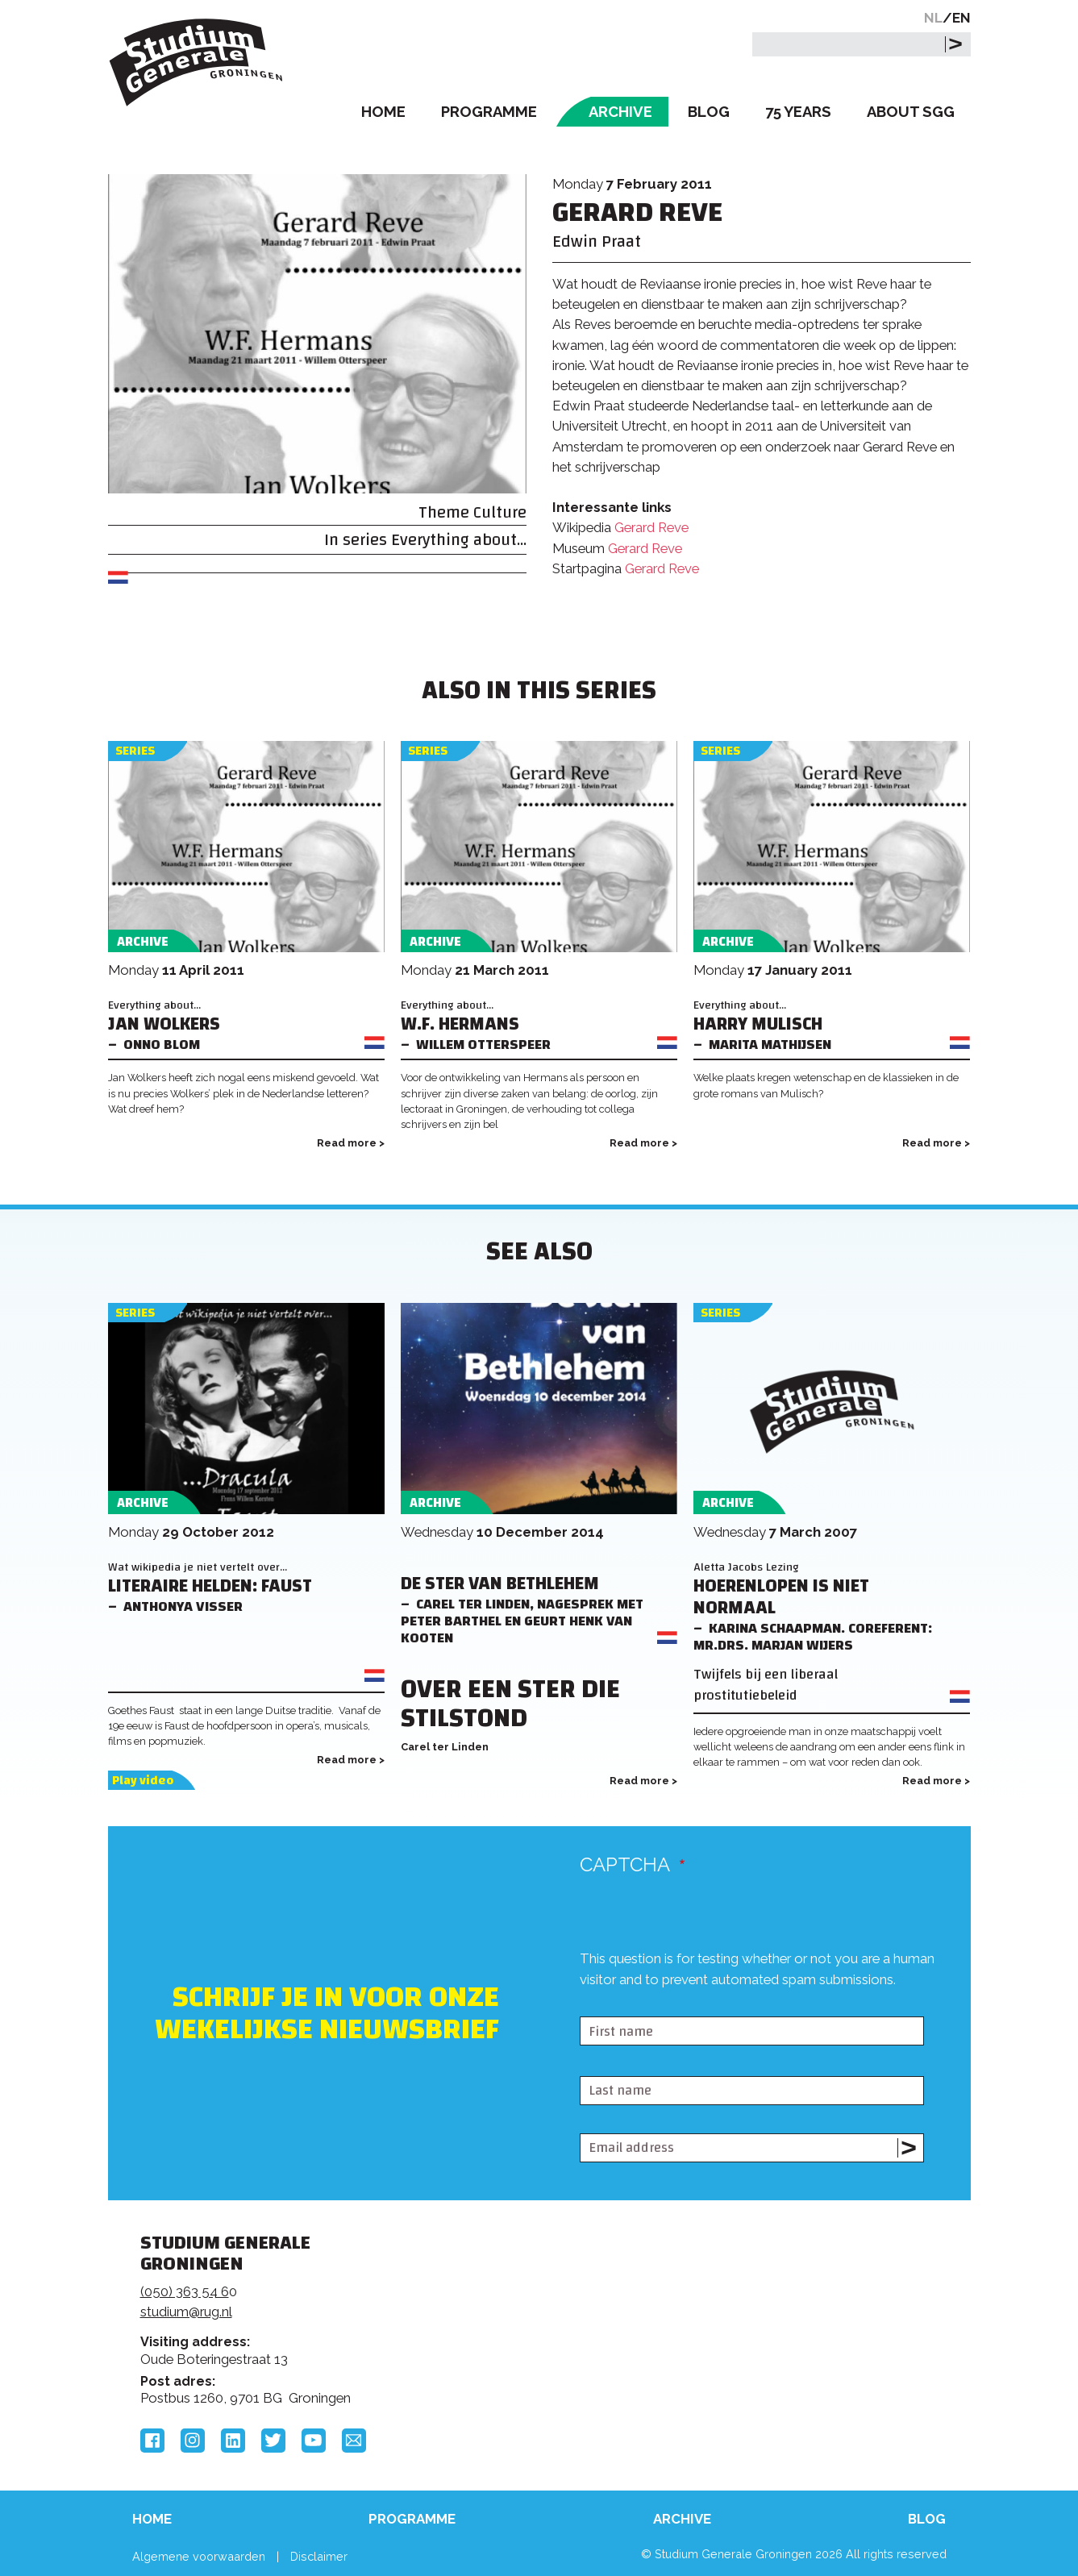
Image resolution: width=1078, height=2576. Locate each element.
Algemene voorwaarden (198, 2556)
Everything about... (459, 540)
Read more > (351, 1143)
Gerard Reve (651, 527)
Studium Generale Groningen (196, 62)
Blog (709, 111)
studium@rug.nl (186, 2311)
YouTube (314, 2440)
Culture (500, 512)
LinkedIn (233, 2440)
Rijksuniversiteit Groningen (783, 2298)
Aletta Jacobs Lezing (745, 1567)
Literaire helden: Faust (210, 1586)
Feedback (546, 2303)
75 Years (798, 111)
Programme (489, 111)
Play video (142, 1781)
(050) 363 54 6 (184, 2291)
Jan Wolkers (164, 1024)
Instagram (193, 2440)
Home (383, 111)
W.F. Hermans (460, 1024)
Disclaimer (319, 2556)
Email (354, 2440)
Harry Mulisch (757, 1024)
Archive (620, 111)
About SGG (911, 111)
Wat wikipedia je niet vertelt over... (197, 1567)
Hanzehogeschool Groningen (783, 2353)
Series (135, 751)
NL (933, 18)
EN (961, 18)
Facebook (152, 2440)
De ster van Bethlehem (500, 1583)
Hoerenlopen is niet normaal (781, 1597)
